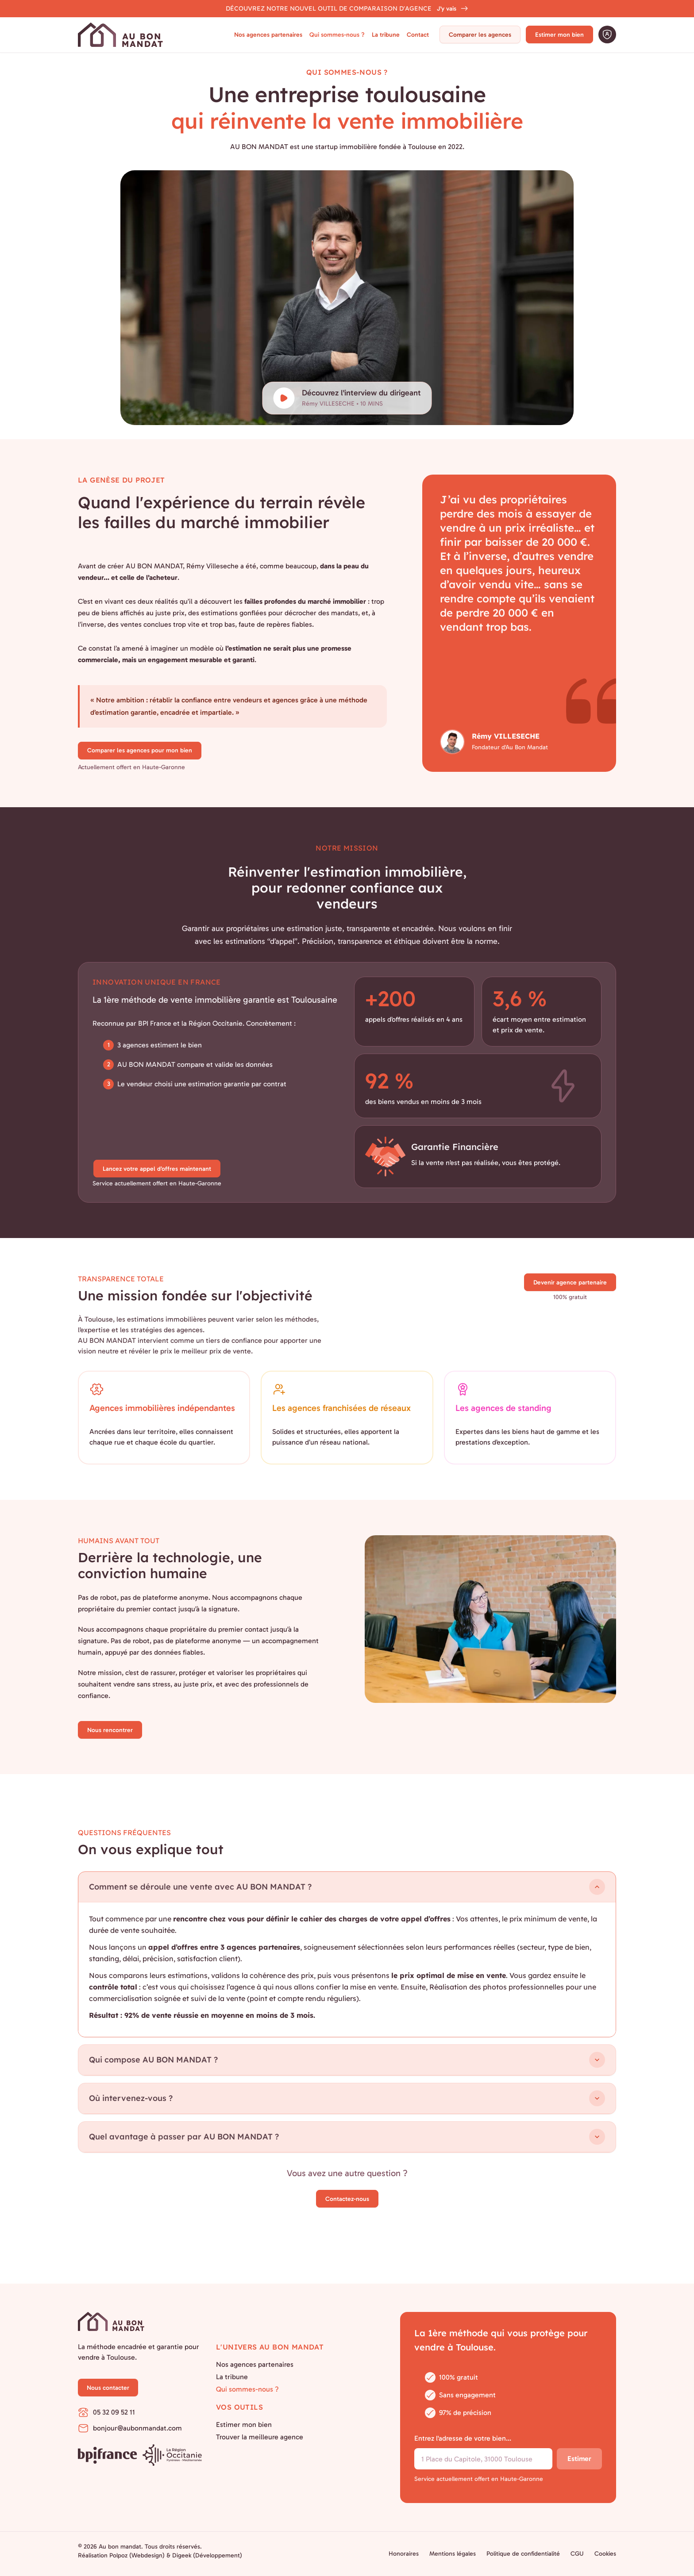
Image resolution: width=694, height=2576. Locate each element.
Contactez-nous (347, 2199)
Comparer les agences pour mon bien (139, 750)
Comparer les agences (480, 34)
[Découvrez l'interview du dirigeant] (347, 398)
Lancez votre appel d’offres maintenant (157, 1169)
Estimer (579, 2458)
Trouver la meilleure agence (259, 2437)
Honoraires (404, 2553)
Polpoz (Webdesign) (137, 2555)
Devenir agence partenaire (570, 1282)
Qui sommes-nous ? (337, 34)
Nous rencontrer (110, 1730)
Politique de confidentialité (523, 2553)
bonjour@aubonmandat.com (130, 2428)
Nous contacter (108, 2388)
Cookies (605, 2553)
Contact (418, 34)
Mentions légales (452, 2553)
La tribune (386, 34)
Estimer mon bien (559, 34)
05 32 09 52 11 (106, 2412)
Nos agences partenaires (268, 34)
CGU (577, 2553)
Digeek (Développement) (207, 2555)
